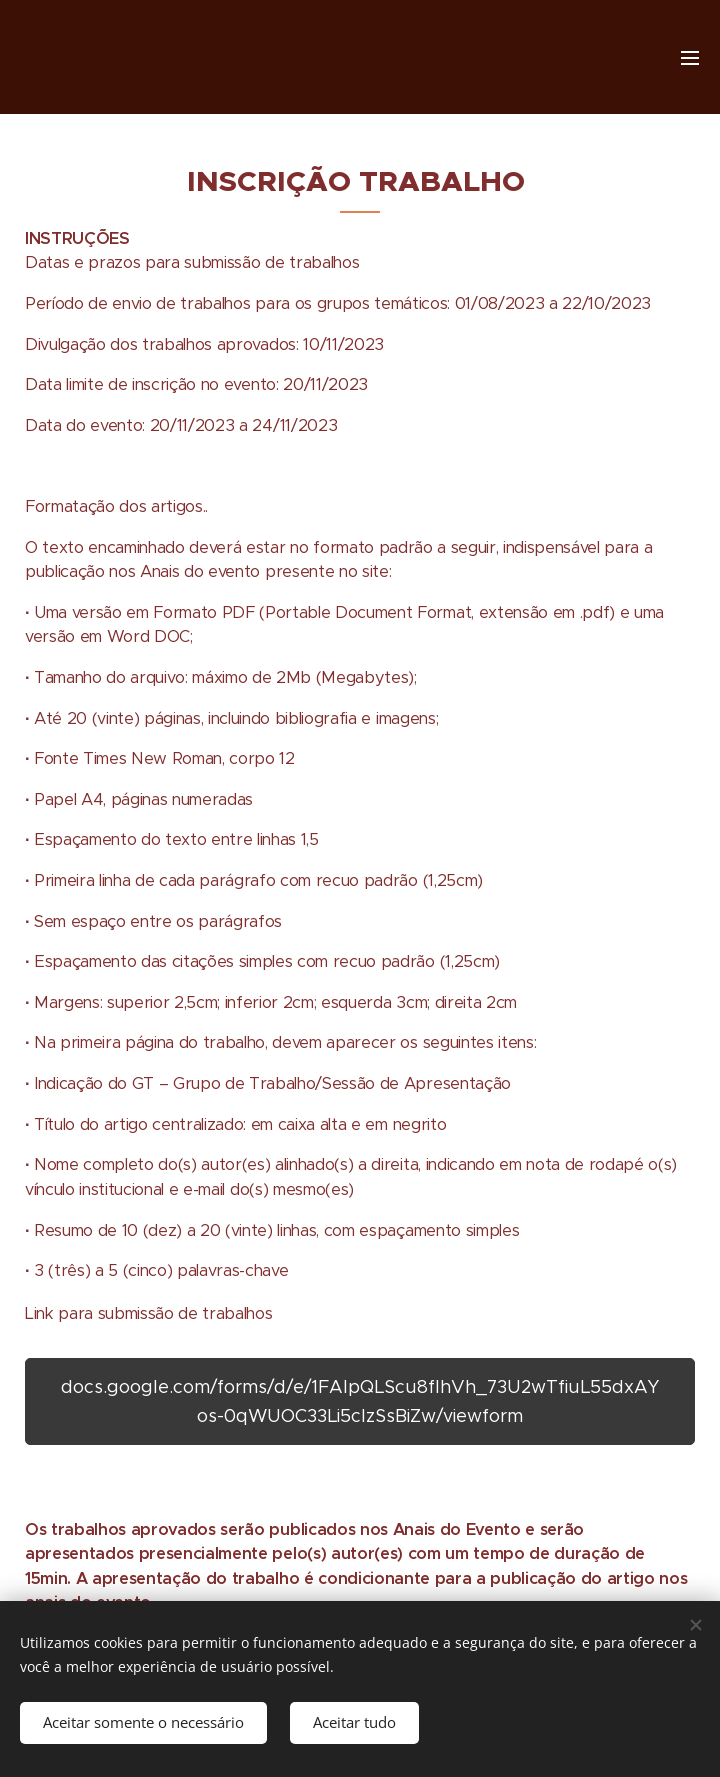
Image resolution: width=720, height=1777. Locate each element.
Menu (690, 58)
